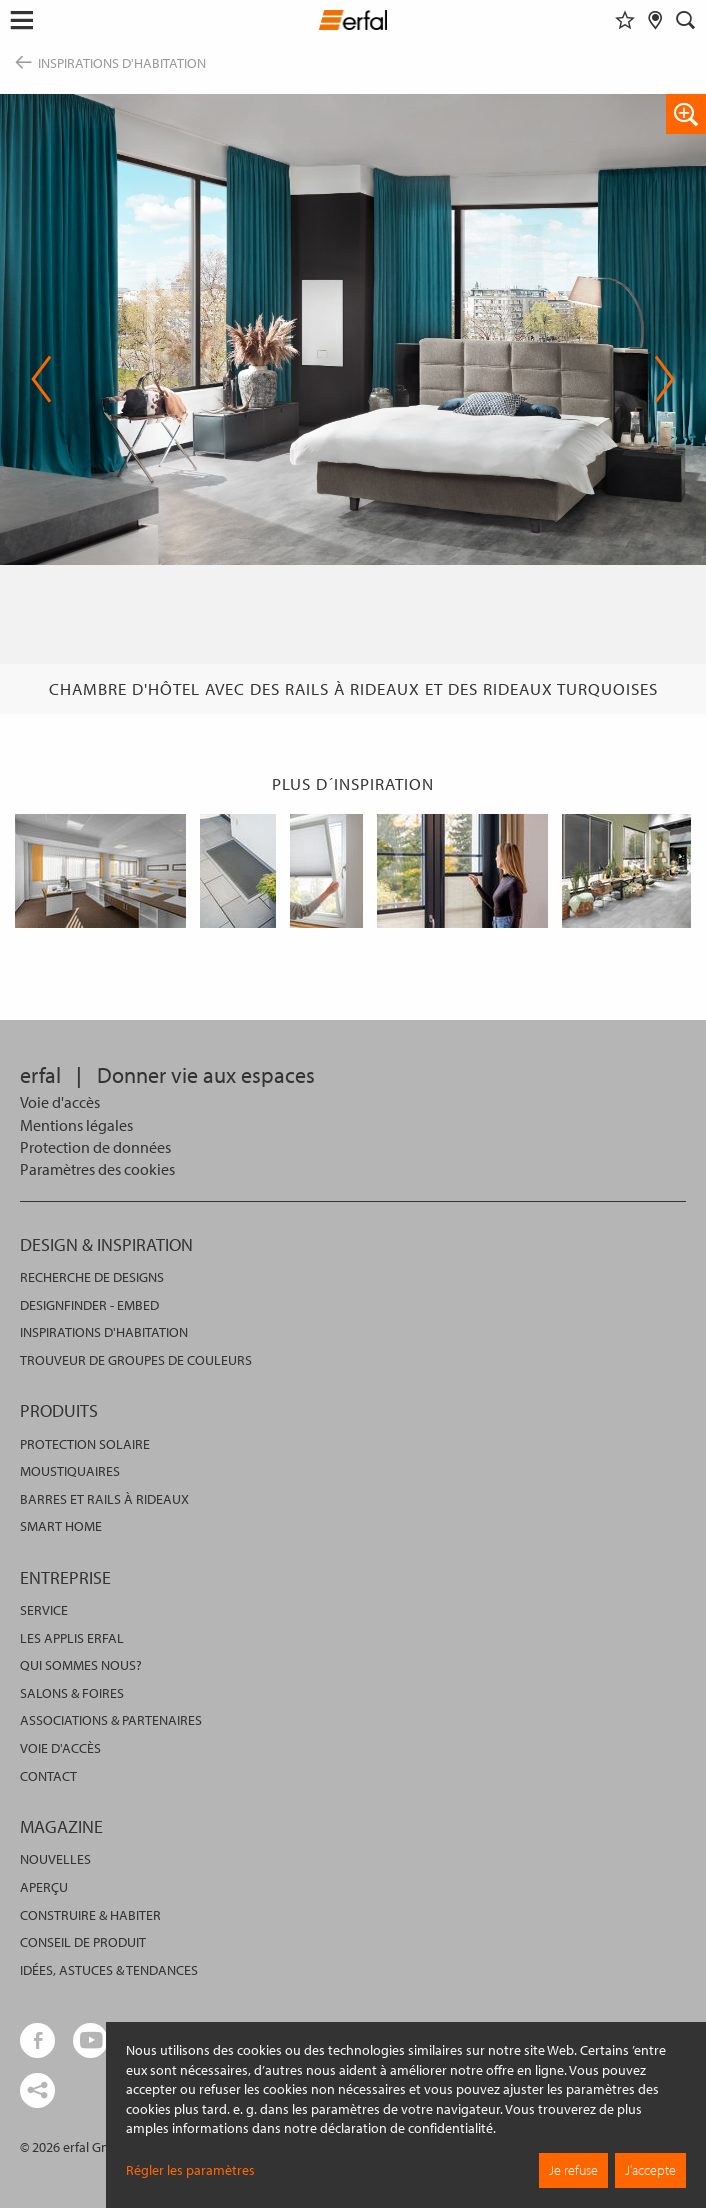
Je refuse (573, 2170)
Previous (41, 379)
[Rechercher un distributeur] (655, 20)
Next (664, 379)
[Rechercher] (686, 20)
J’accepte (650, 2170)
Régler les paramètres (190, 2170)
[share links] (37, 2090)
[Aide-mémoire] (625, 20)
